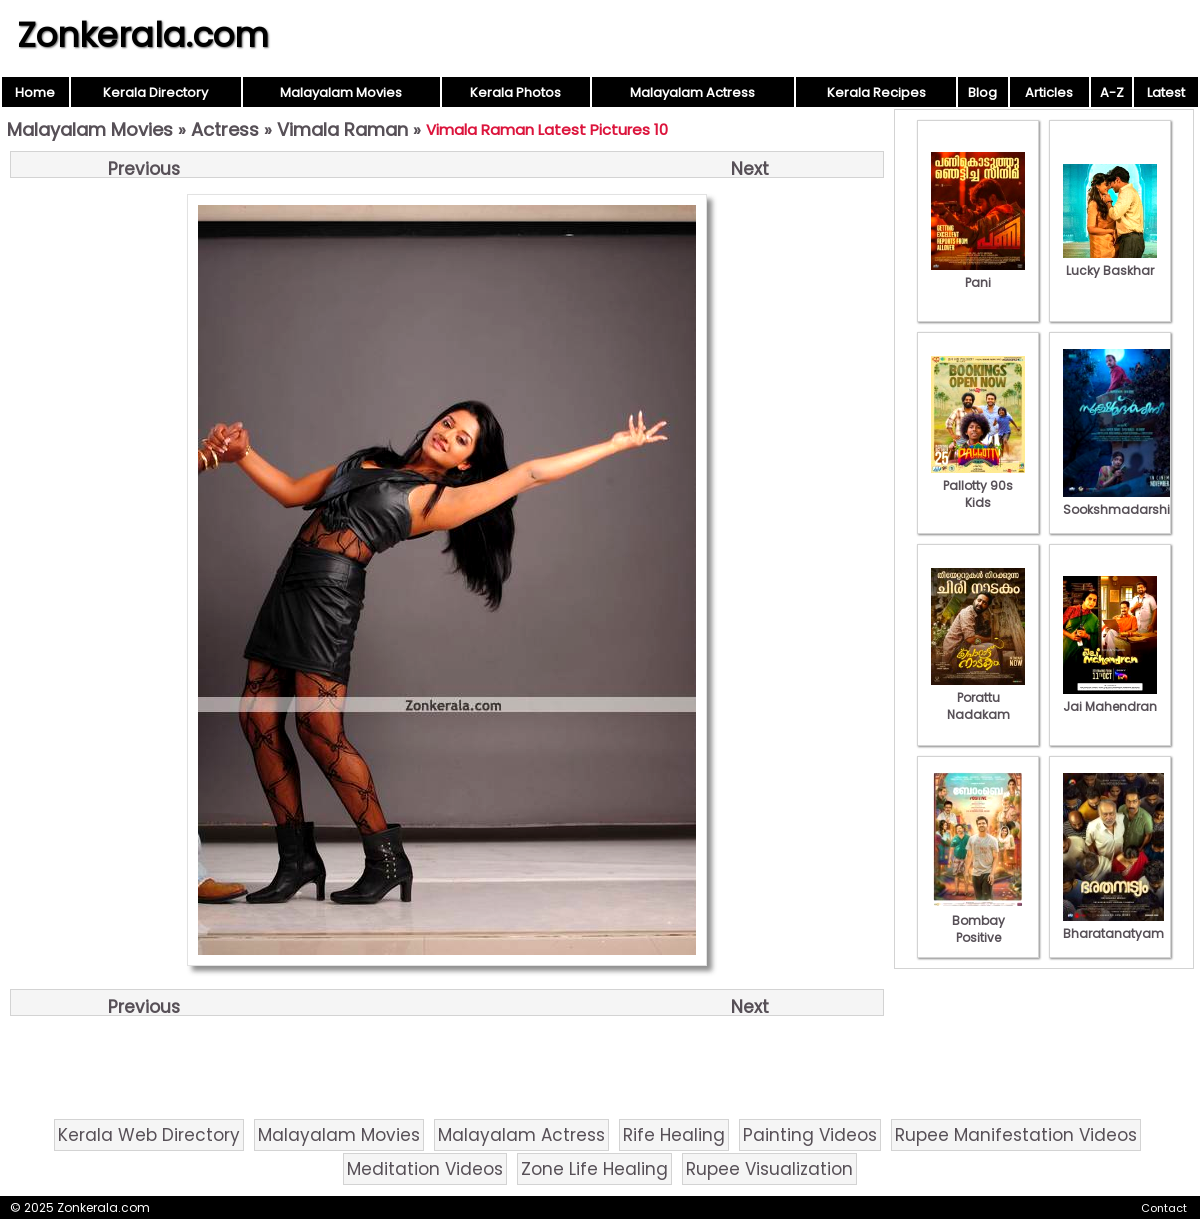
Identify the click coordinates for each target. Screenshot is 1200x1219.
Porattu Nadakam (978, 697)
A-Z (1112, 92)
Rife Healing (674, 1135)
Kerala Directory (155, 92)
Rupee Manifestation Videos (1016, 1135)
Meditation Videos (425, 1169)
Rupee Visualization (769, 1169)
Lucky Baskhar (1110, 262)
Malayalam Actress (692, 92)
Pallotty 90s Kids (978, 485)
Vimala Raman (342, 129)
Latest (1166, 92)
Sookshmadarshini (1122, 501)
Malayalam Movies (341, 92)
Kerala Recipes (876, 92)
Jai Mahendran (1110, 698)
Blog (982, 92)
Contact (1164, 1208)
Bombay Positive (978, 920)
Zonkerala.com (143, 35)
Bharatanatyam (1113, 925)
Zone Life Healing (594, 1169)
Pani (978, 274)
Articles (1049, 92)
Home (35, 92)
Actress (225, 129)
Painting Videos (810, 1135)
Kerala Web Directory (149, 1135)
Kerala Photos (515, 92)
